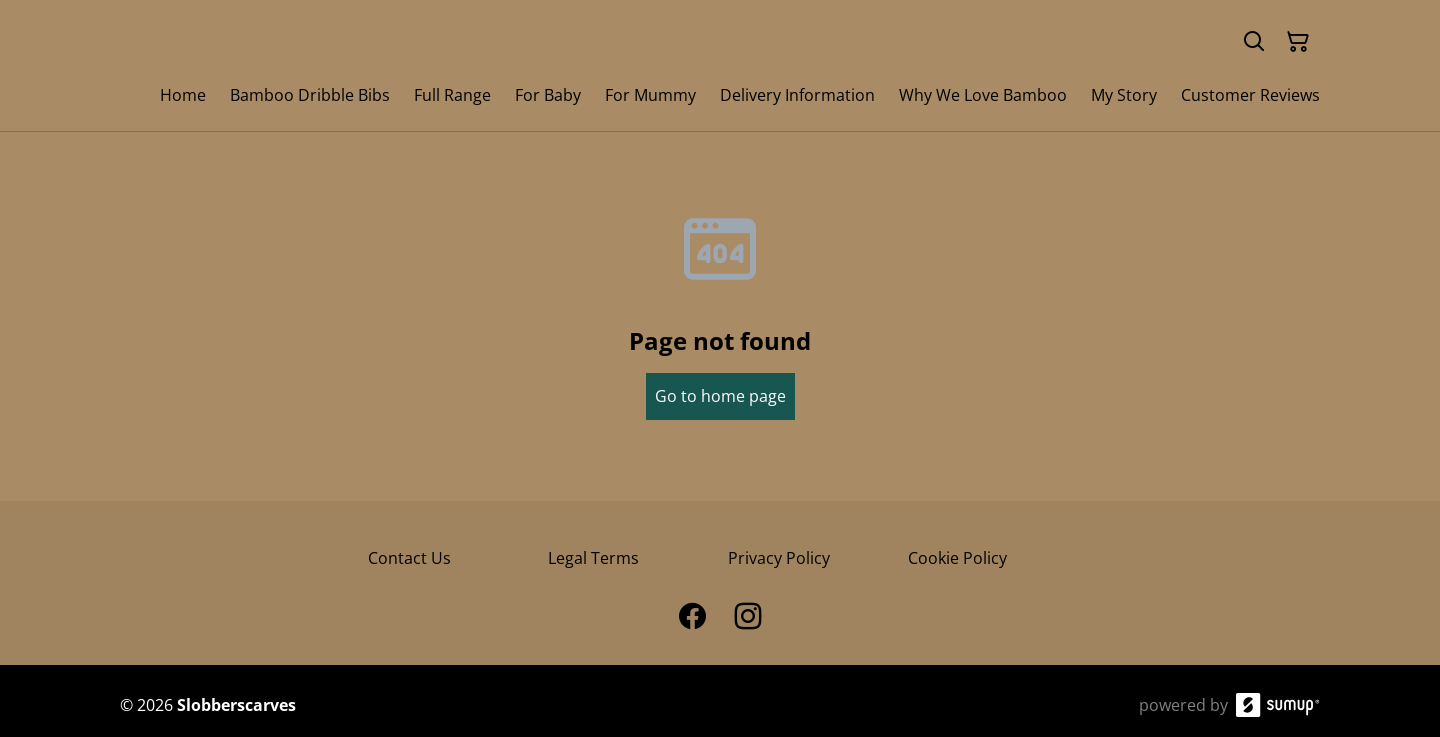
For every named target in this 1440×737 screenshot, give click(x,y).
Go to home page (720, 396)
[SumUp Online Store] (1278, 705)
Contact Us (409, 558)
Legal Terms (593, 558)
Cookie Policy (957, 558)
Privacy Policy (779, 558)
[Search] (1254, 42)
